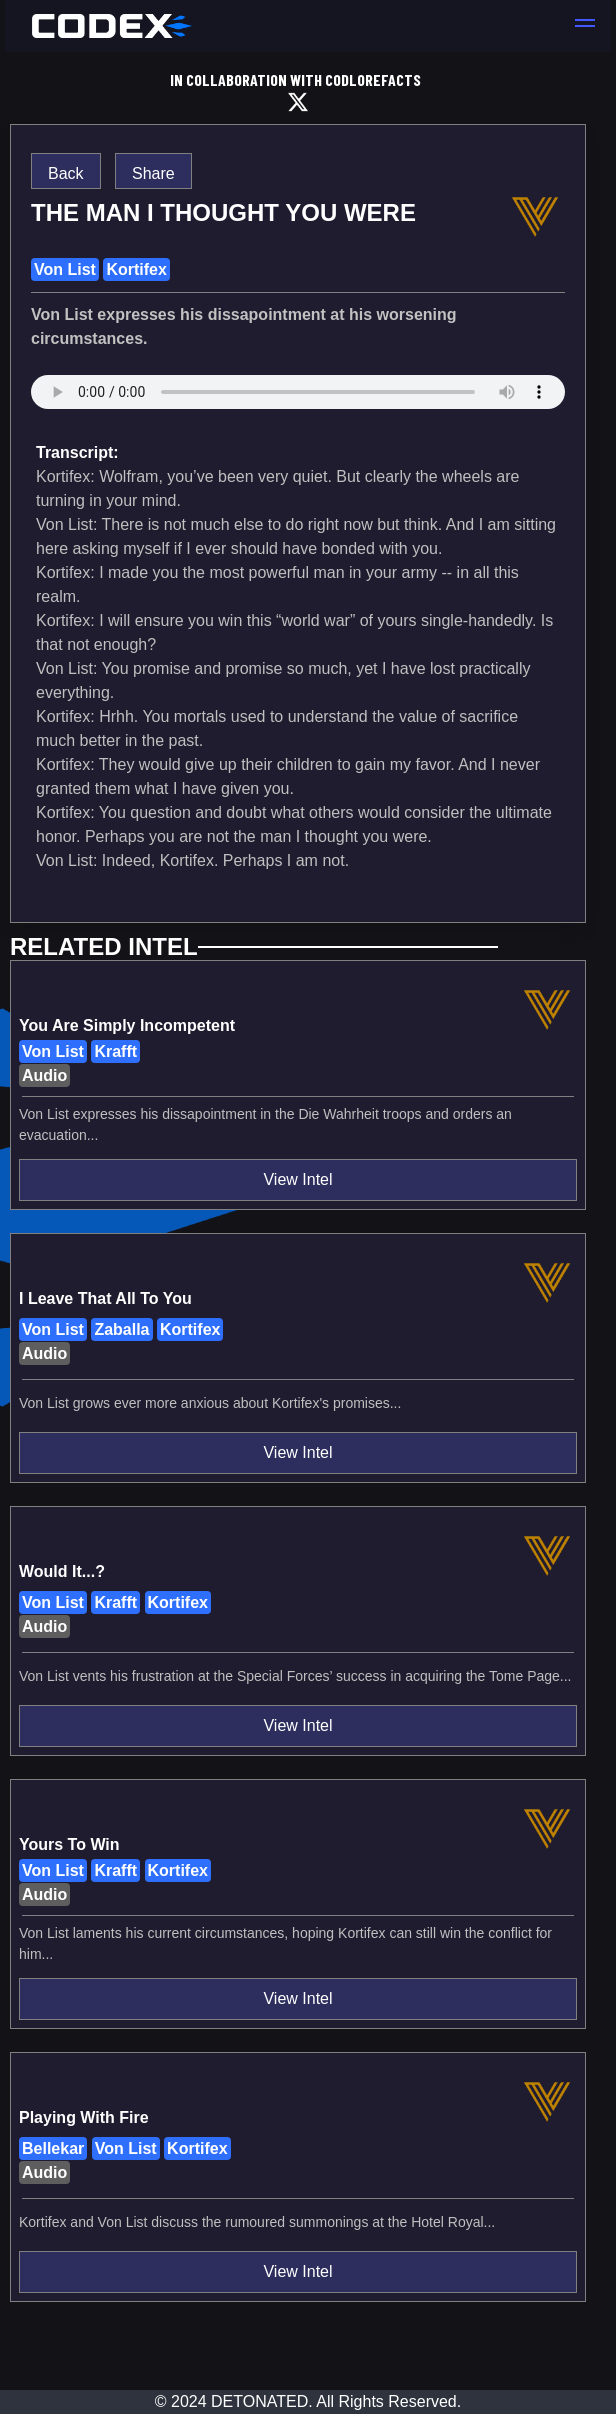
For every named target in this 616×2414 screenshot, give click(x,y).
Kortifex (136, 269)
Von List (65, 269)
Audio (44, 1075)
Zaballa (121, 1329)
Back (66, 173)
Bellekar (53, 2148)
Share (153, 173)
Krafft (115, 1051)
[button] (585, 26)
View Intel (297, 1179)
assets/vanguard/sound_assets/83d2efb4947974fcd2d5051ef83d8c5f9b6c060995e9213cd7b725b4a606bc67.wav (298, 402)
